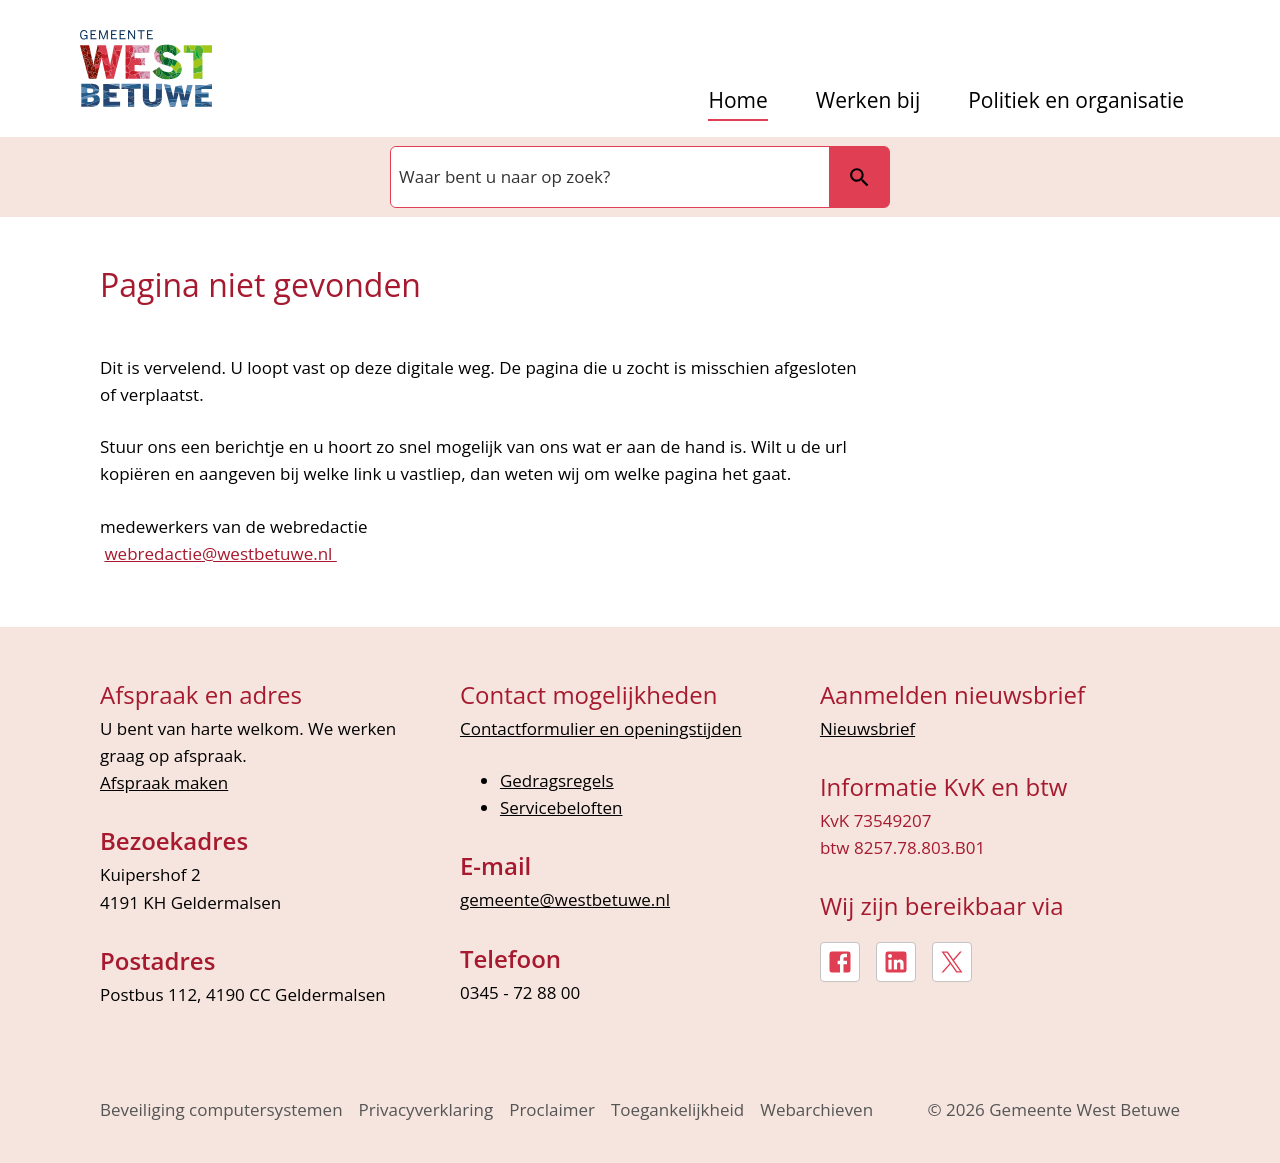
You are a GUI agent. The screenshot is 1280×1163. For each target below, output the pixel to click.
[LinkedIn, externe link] (896, 962)
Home (737, 100)
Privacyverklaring (426, 1109)
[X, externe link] (952, 962)
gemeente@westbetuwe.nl (565, 899)
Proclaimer (552, 1109)
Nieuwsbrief (867, 728)
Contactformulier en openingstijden (601, 728)
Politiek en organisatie (1076, 100)
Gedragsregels (557, 780)
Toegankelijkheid (677, 1109)
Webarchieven (816, 1109)
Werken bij (868, 100)
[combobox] (608, 177)
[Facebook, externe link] (840, 962)
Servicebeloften (561, 807)
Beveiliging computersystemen (221, 1109)
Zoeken (859, 177)
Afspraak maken (164, 782)
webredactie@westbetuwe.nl (220, 553)
